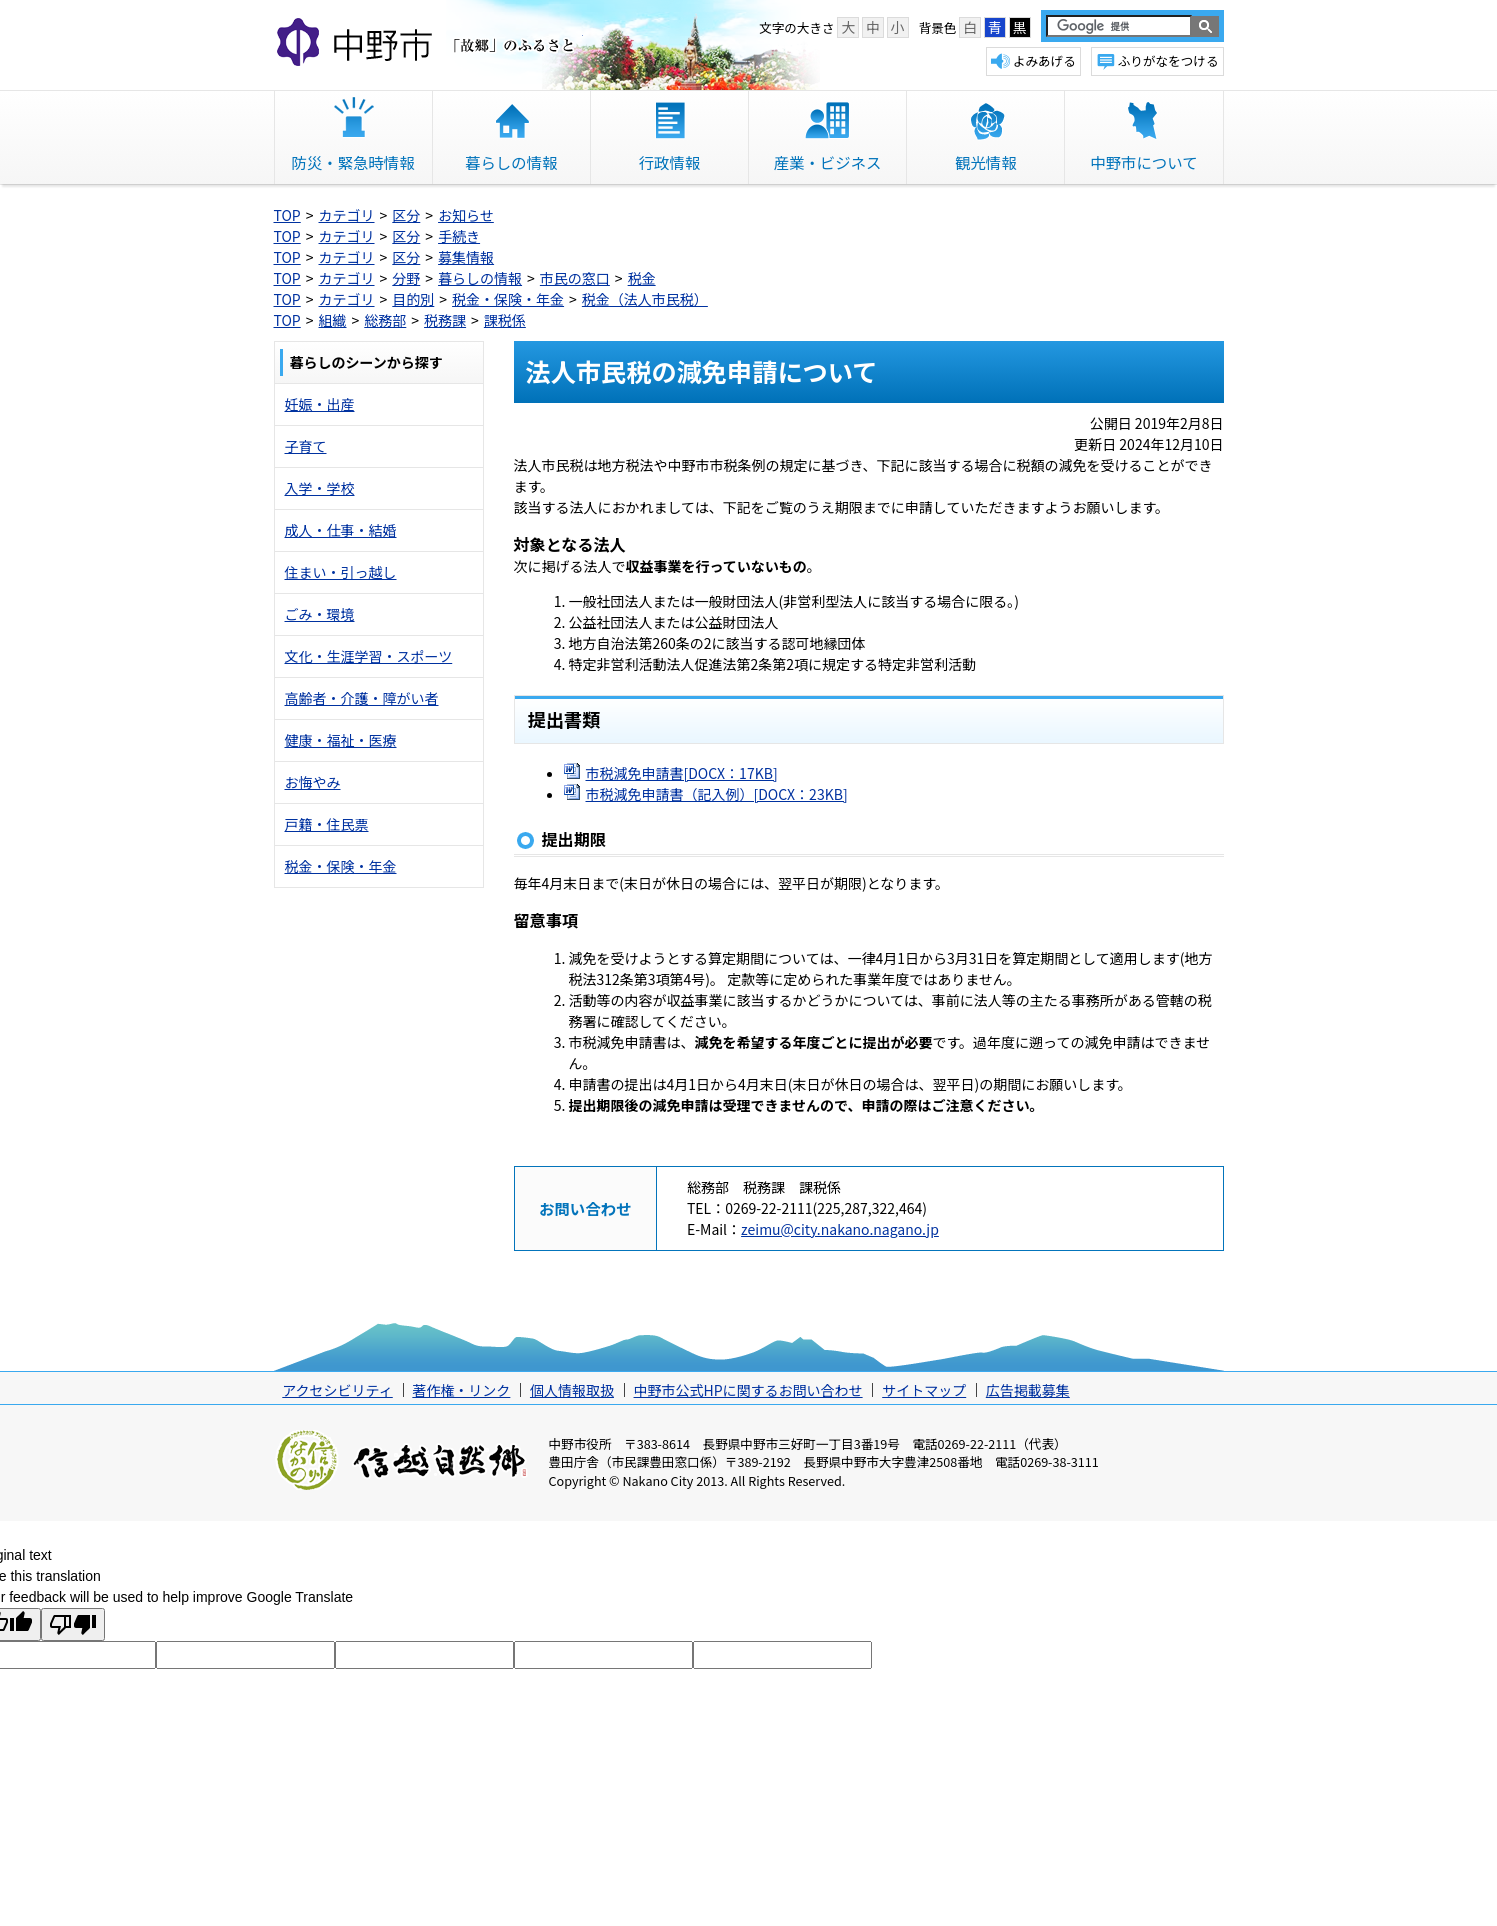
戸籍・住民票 (327, 824)
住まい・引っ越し (341, 572)
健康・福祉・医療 (341, 740)
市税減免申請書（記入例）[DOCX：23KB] (717, 794)
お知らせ (466, 215)
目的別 (413, 299)
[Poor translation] (73, 1624)
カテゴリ (347, 215)
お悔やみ (313, 782)
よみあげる (1044, 60)
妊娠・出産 (320, 404)
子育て (306, 446)
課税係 (505, 320)
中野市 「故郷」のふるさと (428, 44)
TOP (287, 215)
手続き (459, 236)
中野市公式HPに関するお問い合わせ (748, 1390)
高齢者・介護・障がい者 (362, 698)
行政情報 (670, 162)
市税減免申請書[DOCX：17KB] (682, 773)
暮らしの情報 (511, 162)
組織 (333, 320)
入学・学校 (320, 488)
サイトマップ (924, 1390)
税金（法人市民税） (645, 299)
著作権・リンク (461, 1390)
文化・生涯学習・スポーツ (369, 656)
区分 (406, 215)
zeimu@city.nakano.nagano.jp (840, 1229)
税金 (642, 278)
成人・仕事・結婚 (341, 530)
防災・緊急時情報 (353, 162)
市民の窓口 (575, 278)
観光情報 (986, 162)
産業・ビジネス (828, 162)
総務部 (385, 320)
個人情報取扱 (572, 1390)
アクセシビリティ (337, 1390)
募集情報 (466, 257)
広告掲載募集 (1028, 1390)
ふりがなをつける (1168, 60)
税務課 (445, 320)
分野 (406, 278)
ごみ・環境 (320, 614)
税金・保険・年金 (508, 299)
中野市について (1143, 162)
